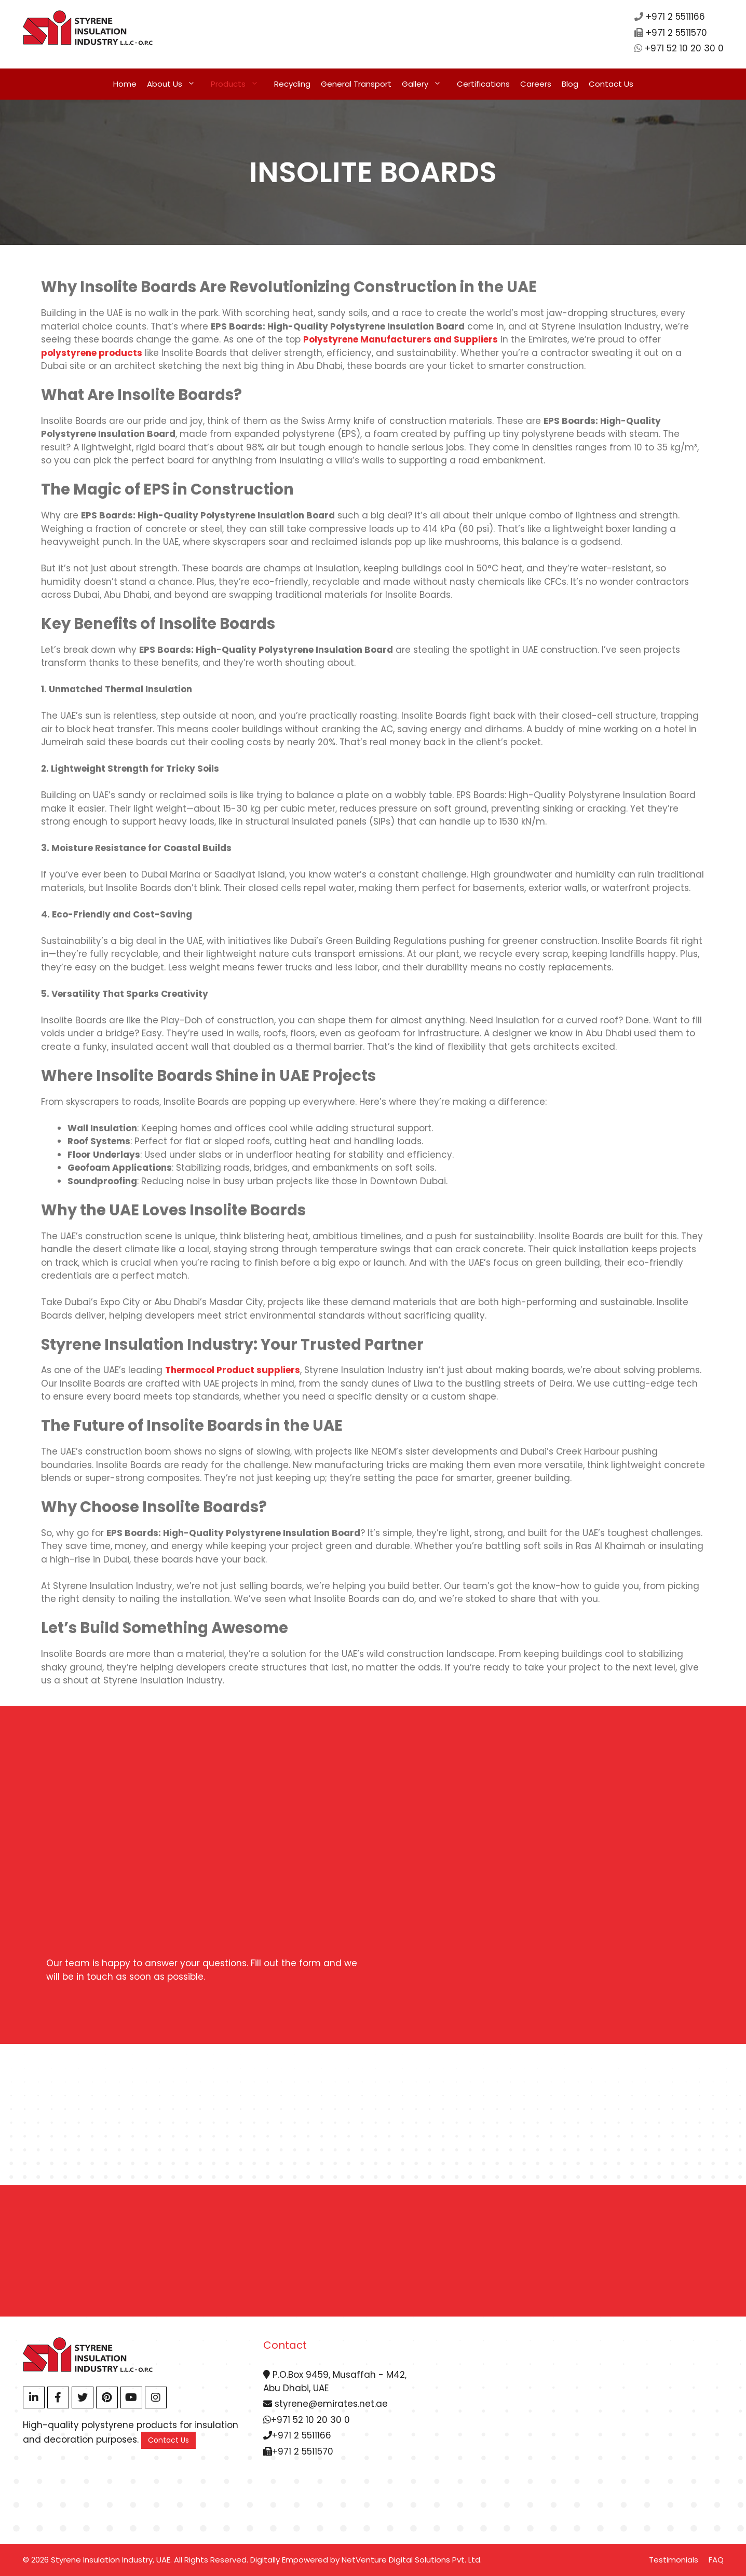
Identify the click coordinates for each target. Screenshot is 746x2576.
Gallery (427, 84)
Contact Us (611, 83)
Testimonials (673, 2559)
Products (240, 84)
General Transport (356, 83)
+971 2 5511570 (676, 32)
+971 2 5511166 (675, 16)
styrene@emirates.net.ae (325, 2403)
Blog (570, 83)
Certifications (483, 83)
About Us (176, 84)
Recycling (292, 83)
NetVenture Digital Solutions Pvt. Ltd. (412, 2559)
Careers (535, 83)
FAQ (716, 2559)
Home (125, 83)
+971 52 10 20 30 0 (684, 48)
